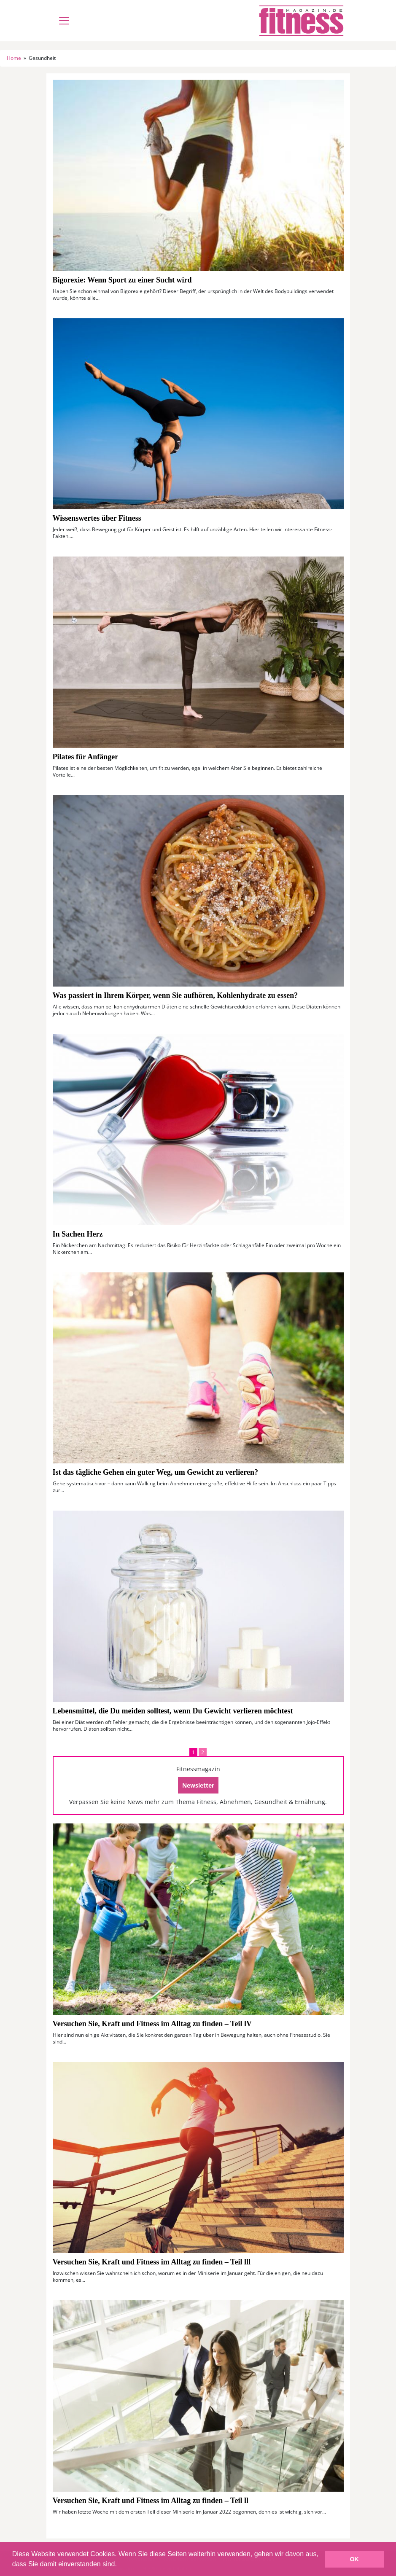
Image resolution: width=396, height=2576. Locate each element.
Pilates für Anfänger (86, 757)
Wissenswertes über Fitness (97, 518)
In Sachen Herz (78, 1234)
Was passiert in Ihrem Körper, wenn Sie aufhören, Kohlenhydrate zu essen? (175, 995)
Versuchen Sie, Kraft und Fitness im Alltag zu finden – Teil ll (150, 2500)
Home (14, 58)
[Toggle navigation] (64, 21)
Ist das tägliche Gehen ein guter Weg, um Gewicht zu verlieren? (155, 1472)
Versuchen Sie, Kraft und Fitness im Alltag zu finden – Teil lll (152, 2262)
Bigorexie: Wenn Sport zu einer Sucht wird (122, 280)
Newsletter (198, 1785)
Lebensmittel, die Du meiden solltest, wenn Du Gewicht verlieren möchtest (173, 1711)
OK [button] (354, 2559)
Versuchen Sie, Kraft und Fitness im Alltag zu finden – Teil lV (152, 2023)
